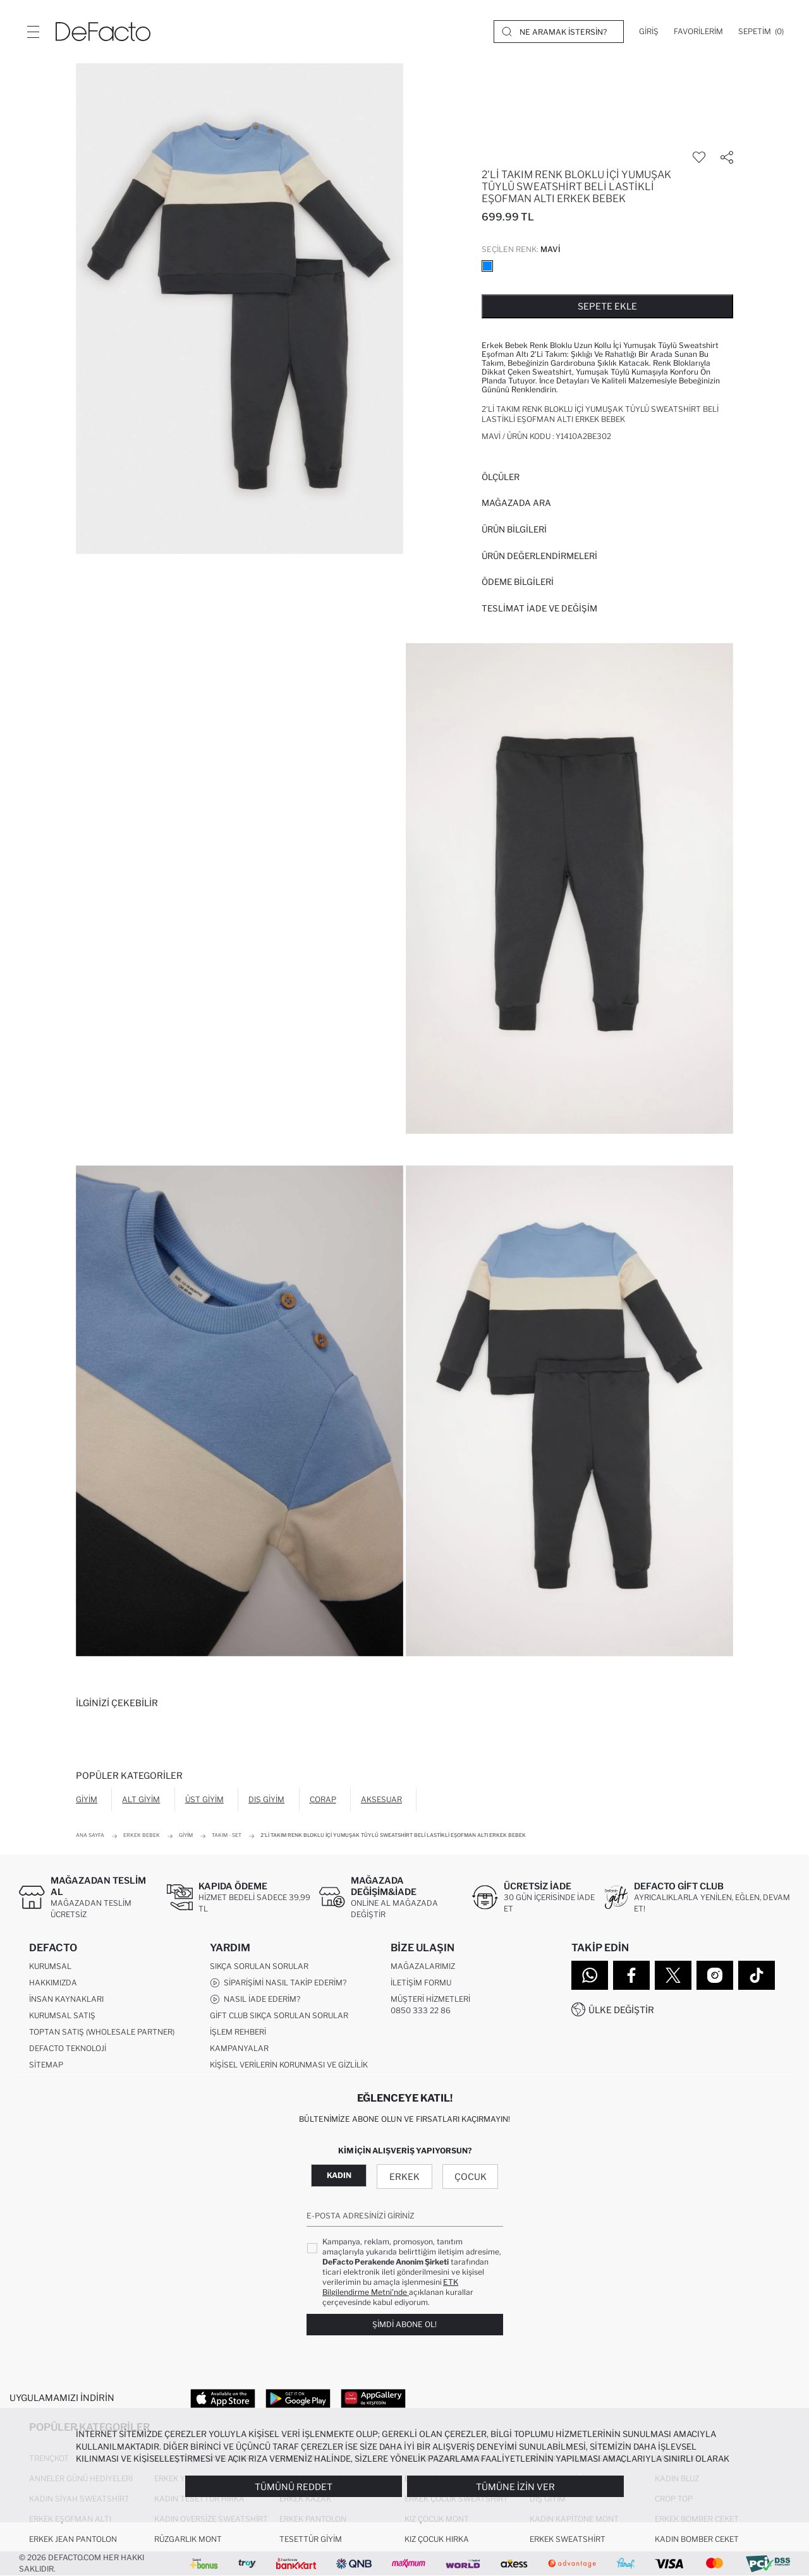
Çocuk (470, 2176)
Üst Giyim (204, 1799)
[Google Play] (298, 2398)
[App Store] (222, 2398)
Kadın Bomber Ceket (697, 2539)
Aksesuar (381, 1799)
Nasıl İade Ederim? (255, 1999)
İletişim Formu (421, 1982)
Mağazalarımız (423, 1966)
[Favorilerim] (698, 31)
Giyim (86, 1799)
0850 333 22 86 (421, 2010)
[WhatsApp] (589, 1975)
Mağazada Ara (516, 503)
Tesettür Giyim (310, 2539)
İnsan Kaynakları (66, 1999)
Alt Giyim (141, 1799)
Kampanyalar (239, 2048)
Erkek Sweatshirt (567, 2539)
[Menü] (32, 31)
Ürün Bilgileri (514, 529)
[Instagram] (714, 1975)
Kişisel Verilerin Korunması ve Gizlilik (289, 2064)
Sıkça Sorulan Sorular (259, 1966)
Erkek (404, 2176)
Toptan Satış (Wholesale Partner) (101, 2032)
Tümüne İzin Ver (515, 2486)
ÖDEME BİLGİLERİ (518, 582)
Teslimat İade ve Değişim (539, 608)
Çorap (323, 1799)
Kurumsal (50, 1966)
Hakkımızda (53, 1982)
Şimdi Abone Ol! (404, 2325)
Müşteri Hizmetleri (430, 1999)
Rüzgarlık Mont (188, 2539)
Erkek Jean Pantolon (73, 2539)
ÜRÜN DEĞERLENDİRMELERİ (539, 556)
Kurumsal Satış (62, 2015)
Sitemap (46, 2064)
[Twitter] (673, 1975)
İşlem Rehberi (238, 2032)
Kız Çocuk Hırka (436, 2539)
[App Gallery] (373, 2398)
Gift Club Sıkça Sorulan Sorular (279, 2015)
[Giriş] (649, 31)
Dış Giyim (266, 1799)
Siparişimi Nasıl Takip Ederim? (278, 1983)
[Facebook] (631, 1975)
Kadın (339, 2175)
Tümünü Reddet (293, 2486)
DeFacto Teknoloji (67, 2048)
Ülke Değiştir (621, 2009)
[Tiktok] (756, 1975)
